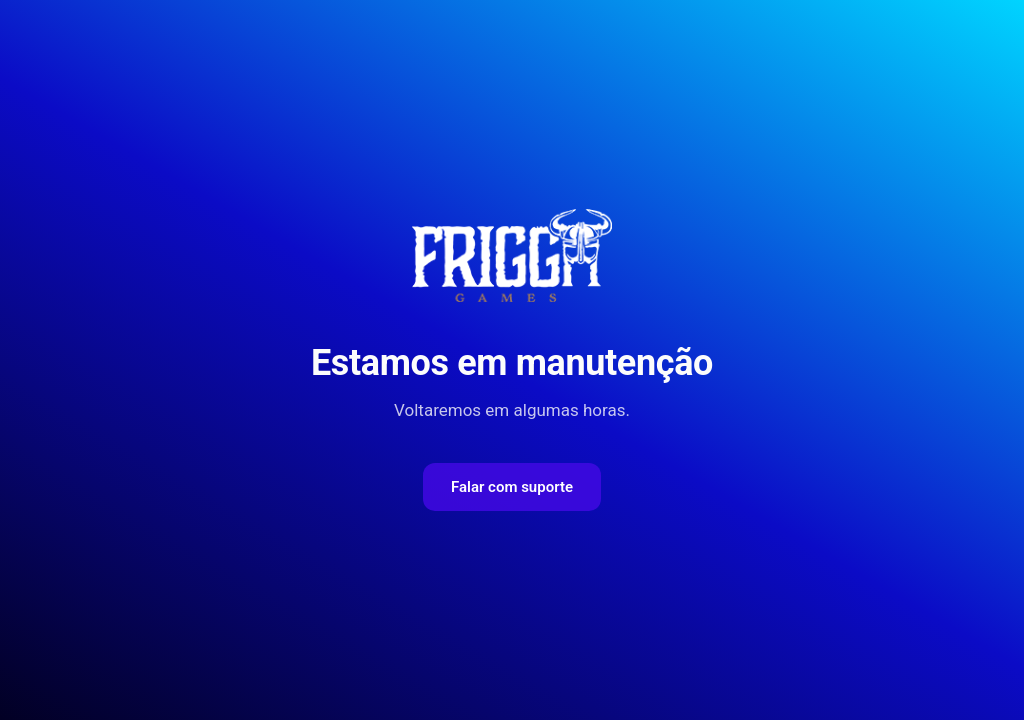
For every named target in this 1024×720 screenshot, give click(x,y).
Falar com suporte (512, 487)
